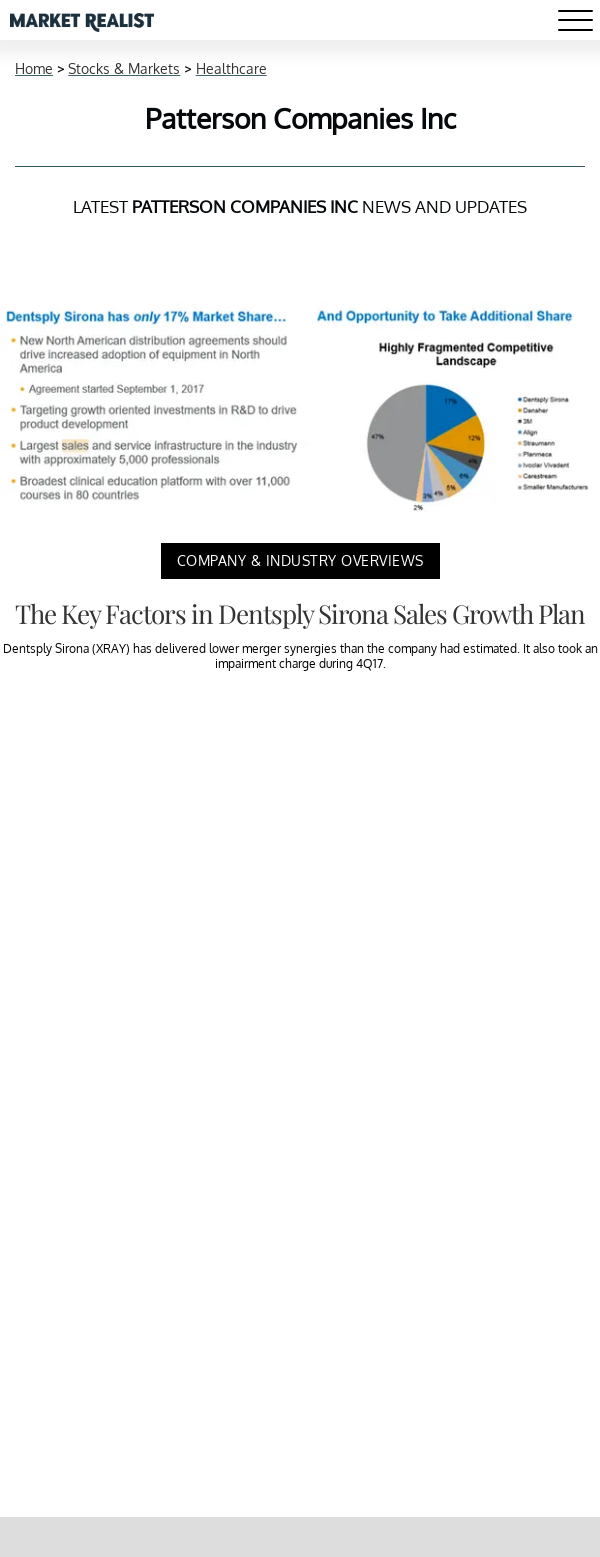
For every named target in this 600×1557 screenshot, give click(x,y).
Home (34, 68)
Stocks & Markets (124, 68)
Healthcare (231, 68)
